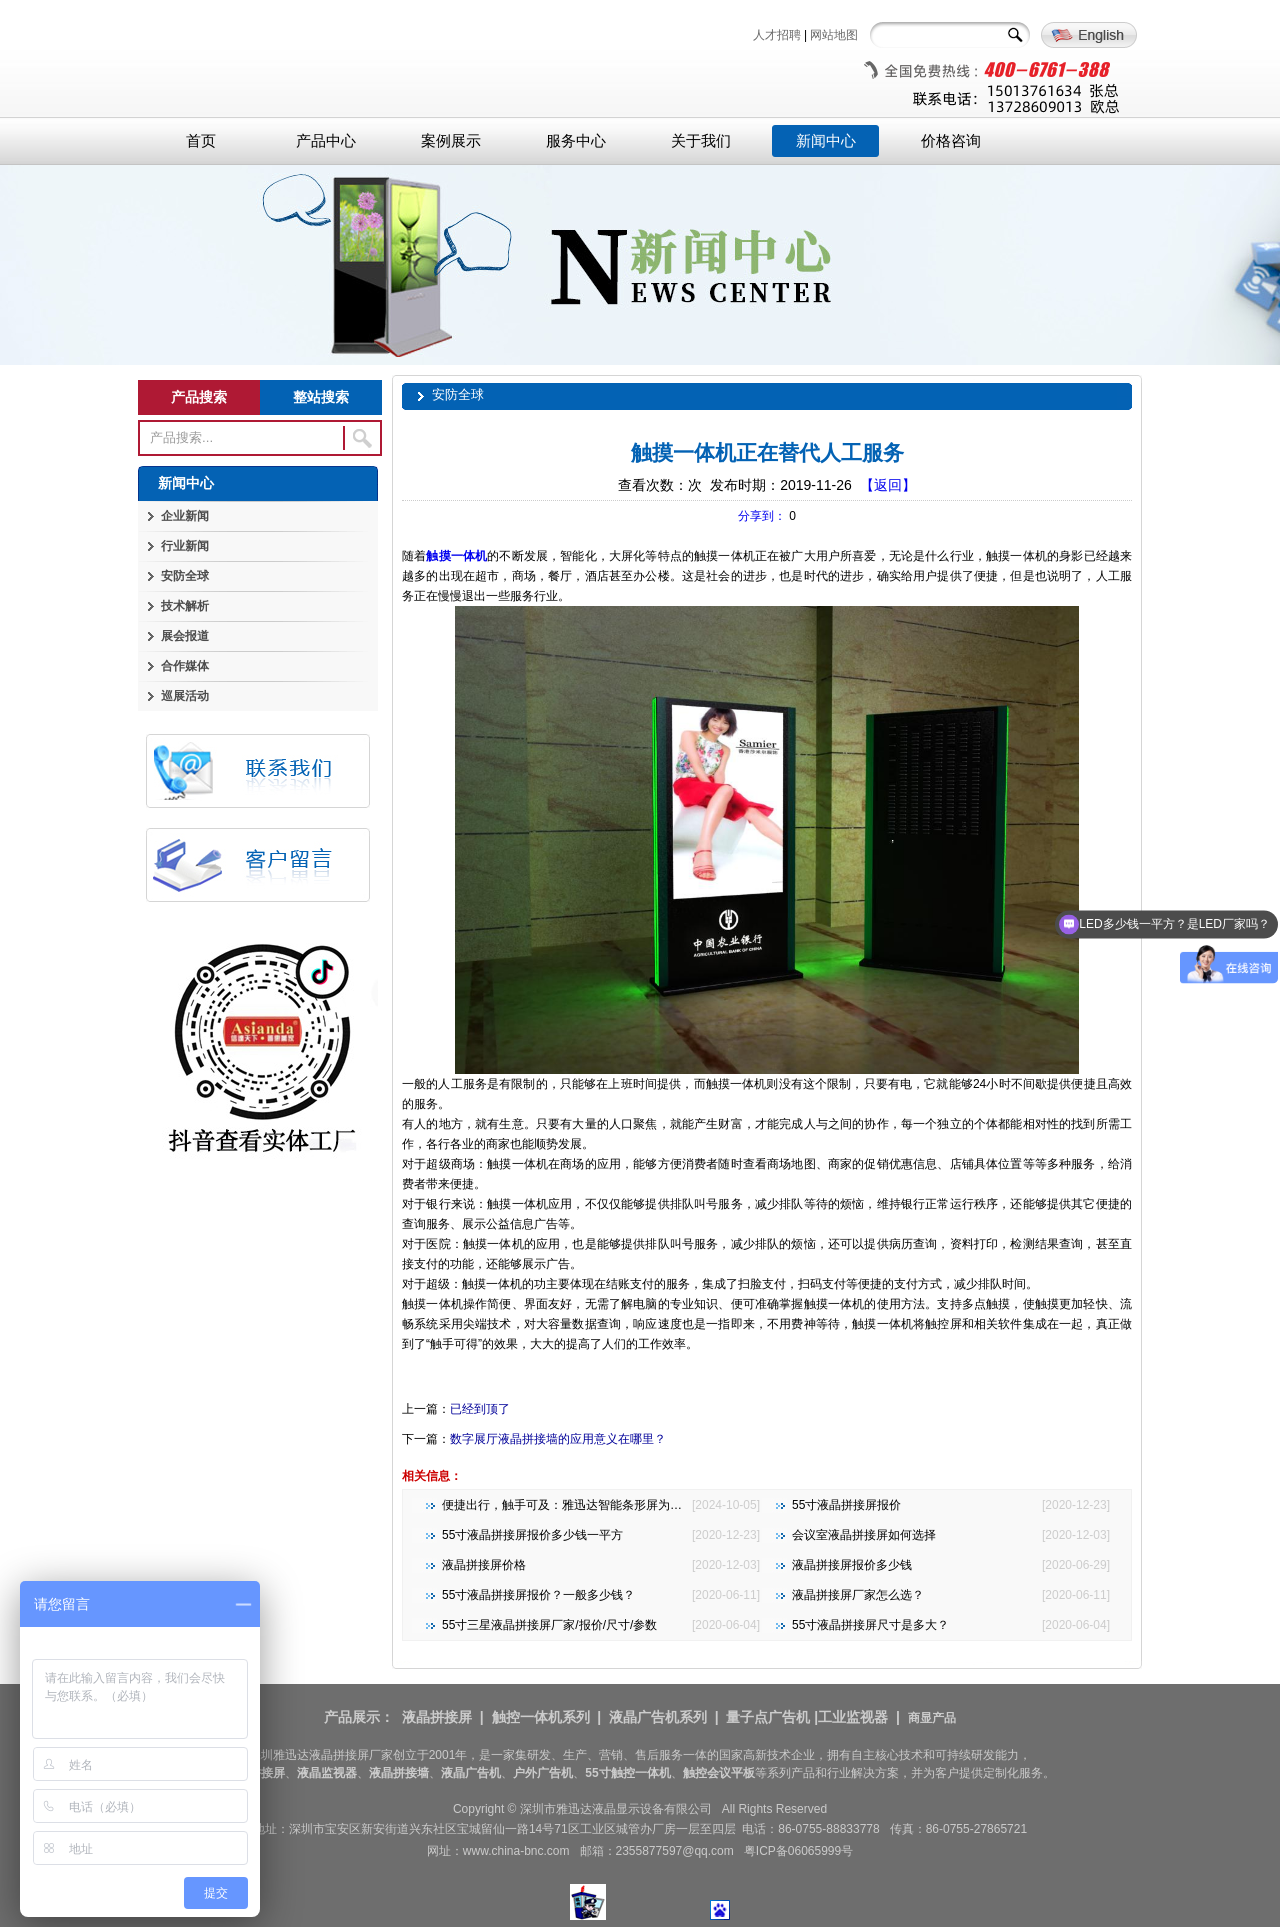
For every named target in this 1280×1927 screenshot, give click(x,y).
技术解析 (185, 606)
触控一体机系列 (541, 1717)
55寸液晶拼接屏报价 (846, 1505)
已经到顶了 (480, 1409)
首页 (201, 141)
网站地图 (834, 35)
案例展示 (451, 141)
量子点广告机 (768, 1717)
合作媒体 (185, 666)
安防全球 (185, 576)
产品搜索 (199, 397)
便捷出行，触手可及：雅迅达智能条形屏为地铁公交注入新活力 (610, 1505)
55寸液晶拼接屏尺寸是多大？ (870, 1625)
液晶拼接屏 (437, 1717)
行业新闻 (185, 546)
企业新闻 (185, 516)
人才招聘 (777, 35)
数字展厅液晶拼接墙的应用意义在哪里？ (558, 1439)
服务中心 (576, 141)
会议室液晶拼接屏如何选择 (864, 1535)
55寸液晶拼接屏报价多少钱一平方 (532, 1535)
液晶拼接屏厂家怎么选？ (858, 1595)
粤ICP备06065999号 (798, 1851)
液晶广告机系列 (658, 1717)
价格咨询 (951, 141)
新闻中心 (826, 141)
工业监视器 (853, 1717)
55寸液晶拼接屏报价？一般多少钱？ (538, 1595)
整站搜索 (321, 397)
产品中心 (326, 141)
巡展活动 (185, 696)
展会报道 (185, 636)
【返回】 (888, 485)
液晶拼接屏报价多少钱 (852, 1565)
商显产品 (932, 1718)
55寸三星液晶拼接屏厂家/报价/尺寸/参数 (549, 1625)
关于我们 (701, 141)
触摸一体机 (456, 556)
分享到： (762, 516)
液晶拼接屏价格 (484, 1565)
